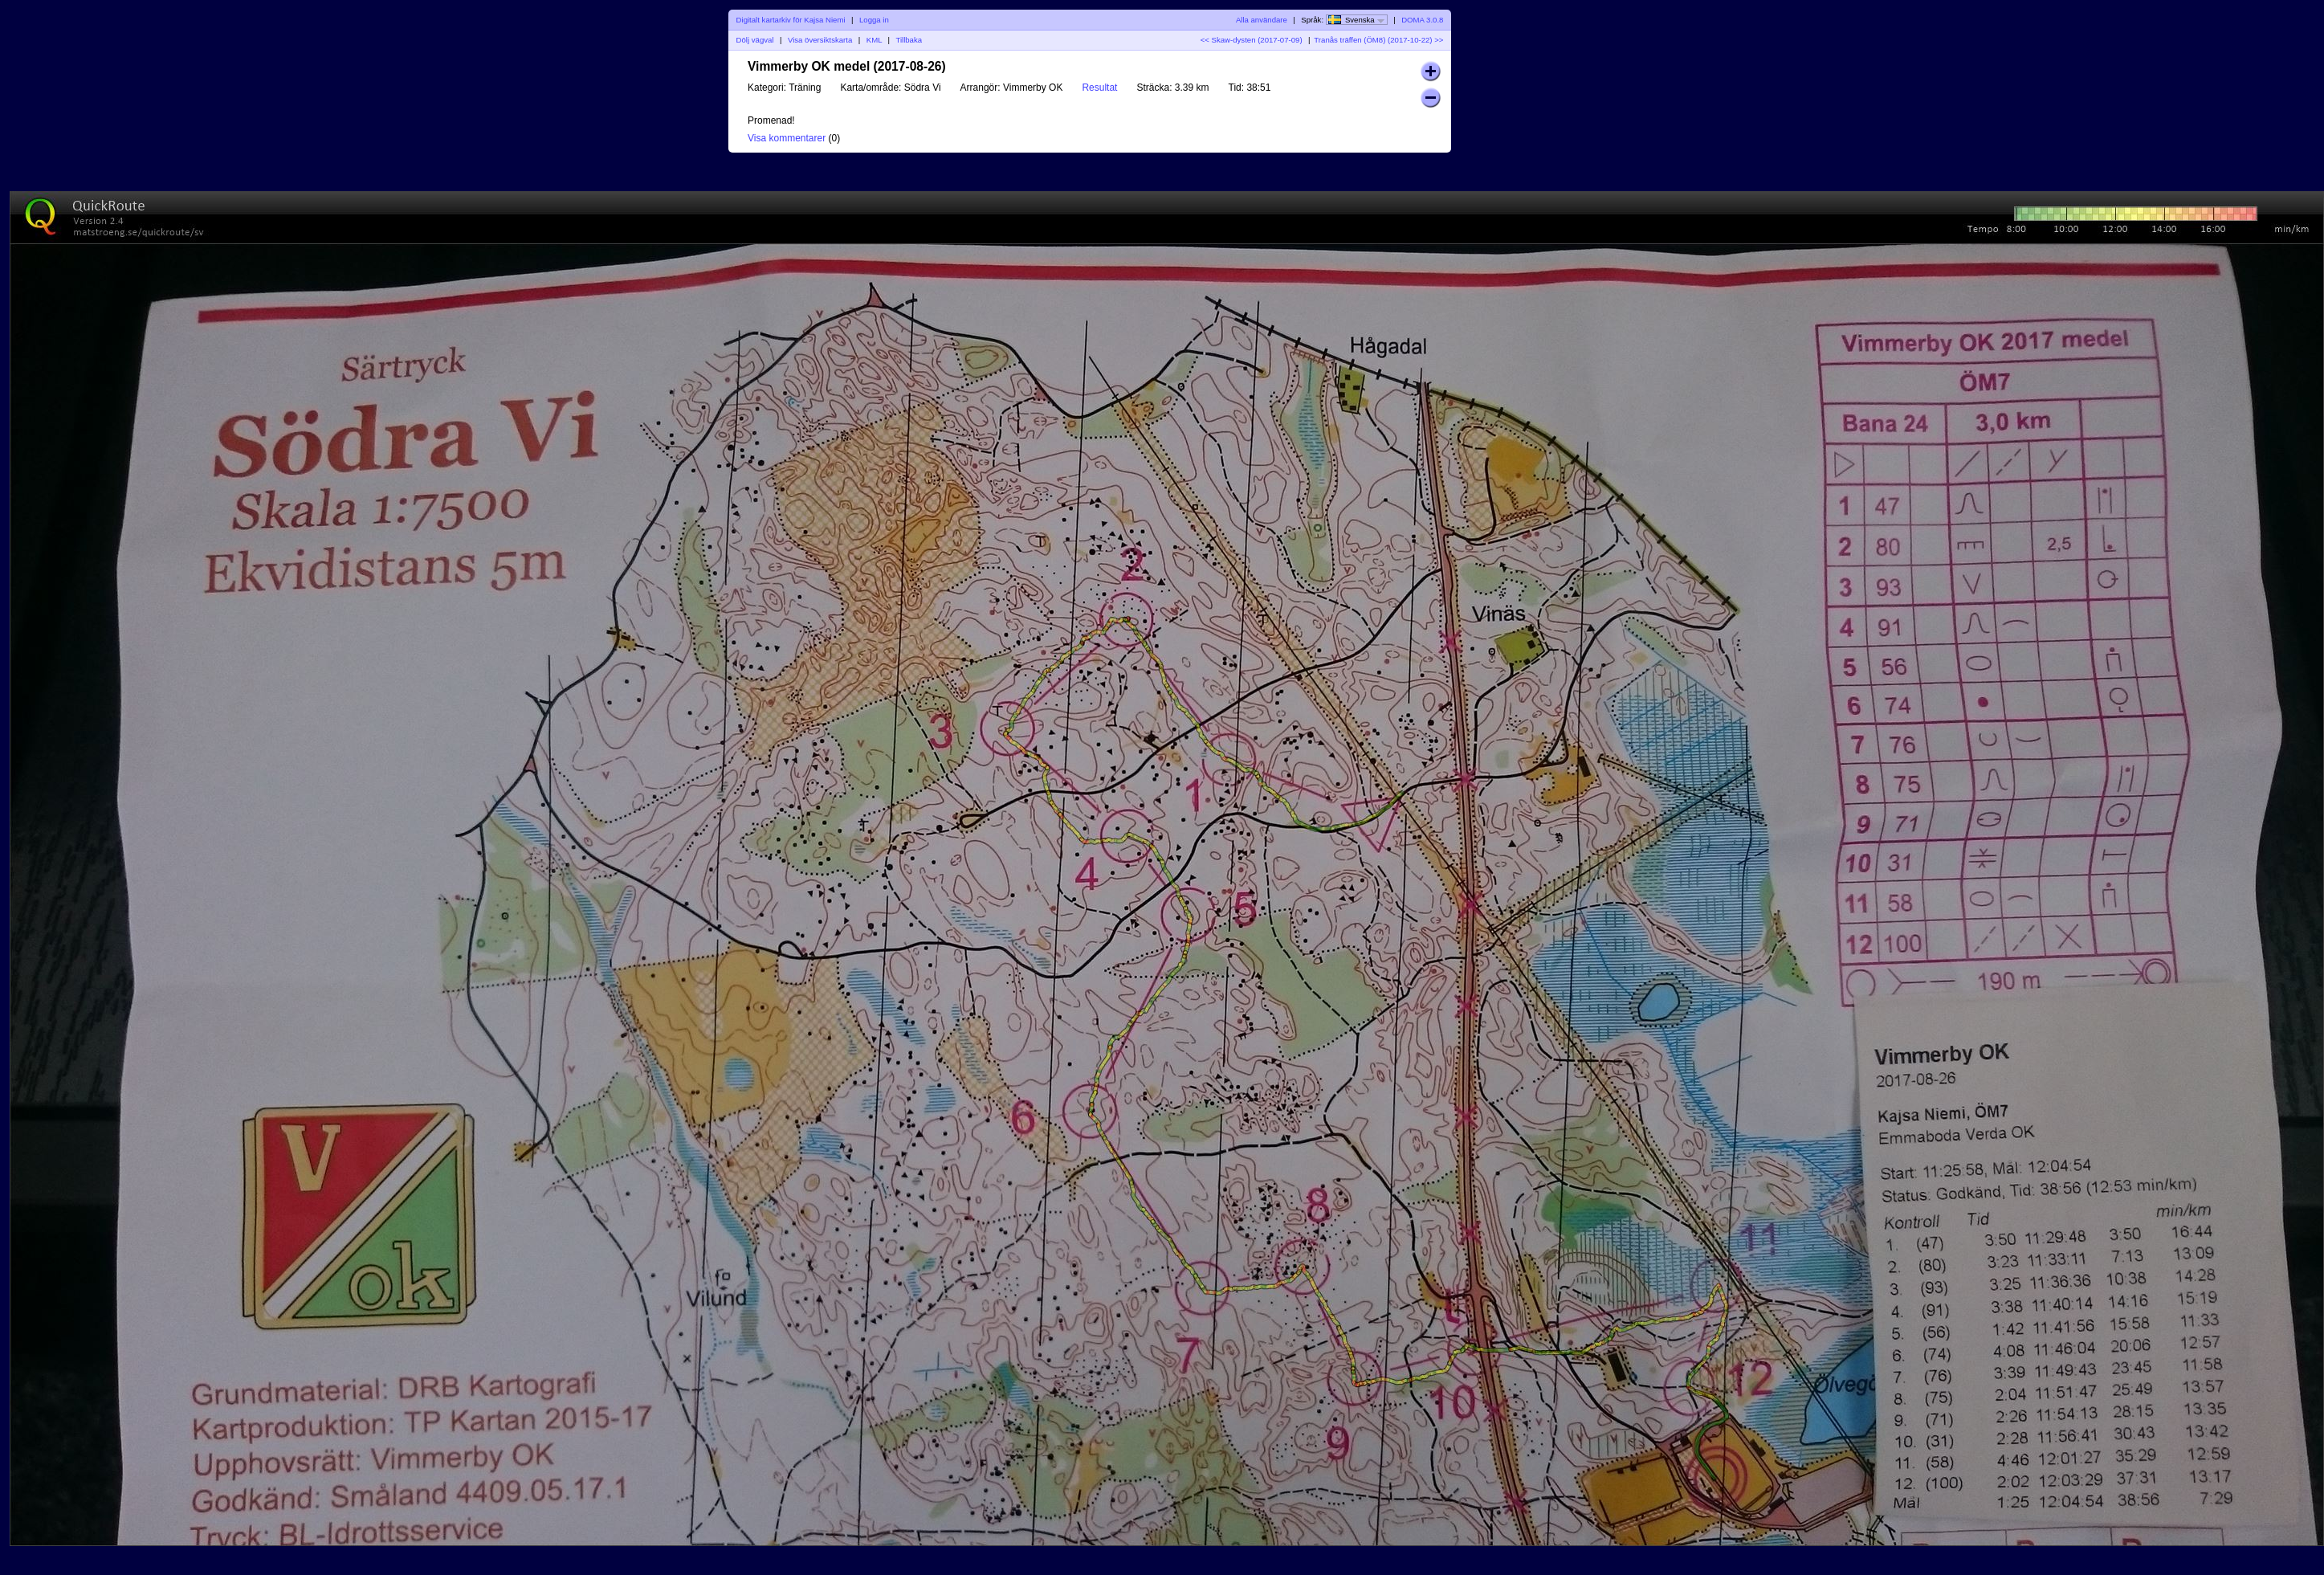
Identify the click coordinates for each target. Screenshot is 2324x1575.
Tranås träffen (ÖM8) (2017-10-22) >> (1378, 39)
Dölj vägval (755, 39)
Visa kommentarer (787, 138)
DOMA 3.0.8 (1422, 19)
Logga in (874, 19)
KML (874, 39)
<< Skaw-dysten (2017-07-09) (1252, 39)
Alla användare (1261, 19)
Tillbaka (908, 39)
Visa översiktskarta (820, 39)
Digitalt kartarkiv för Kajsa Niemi (791, 19)
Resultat (1099, 87)
